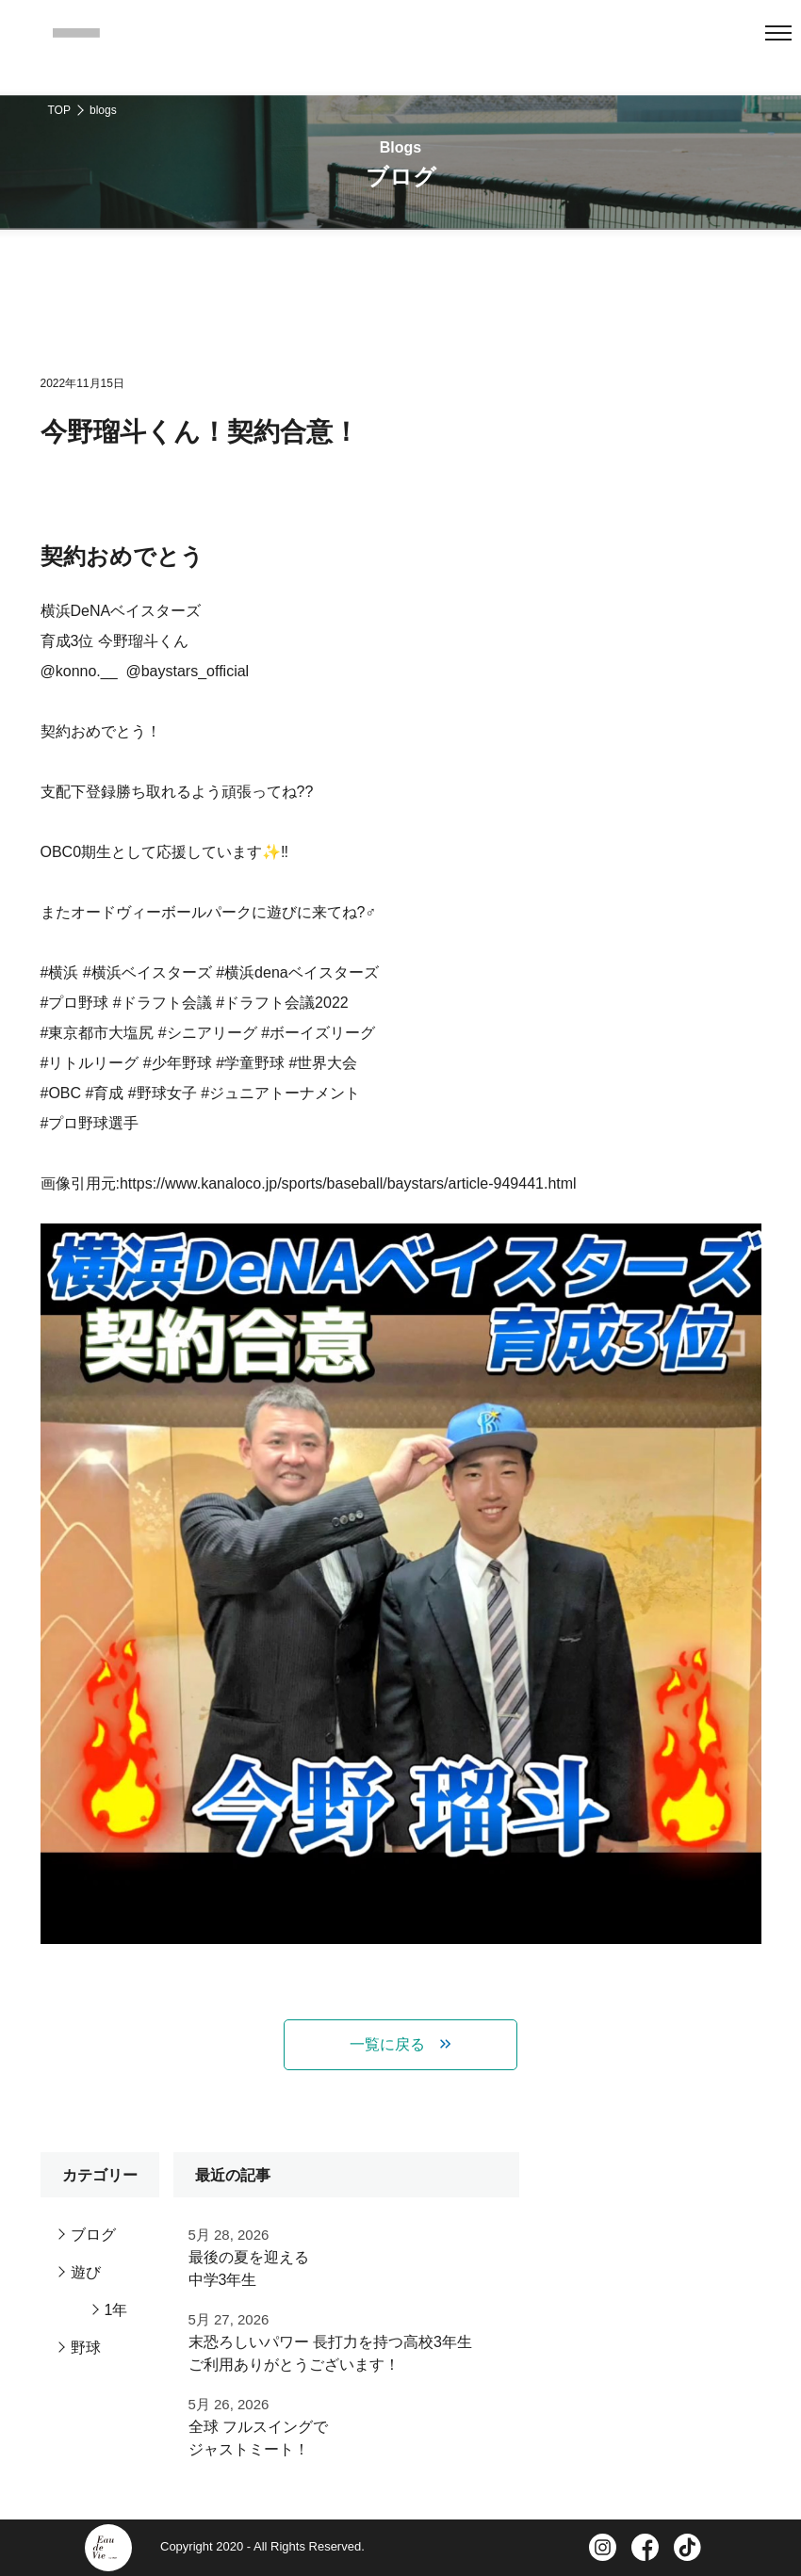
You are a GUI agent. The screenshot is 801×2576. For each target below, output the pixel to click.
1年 (116, 2310)
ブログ (93, 2235)
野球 (86, 2348)
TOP (59, 110)
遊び (86, 2272)
